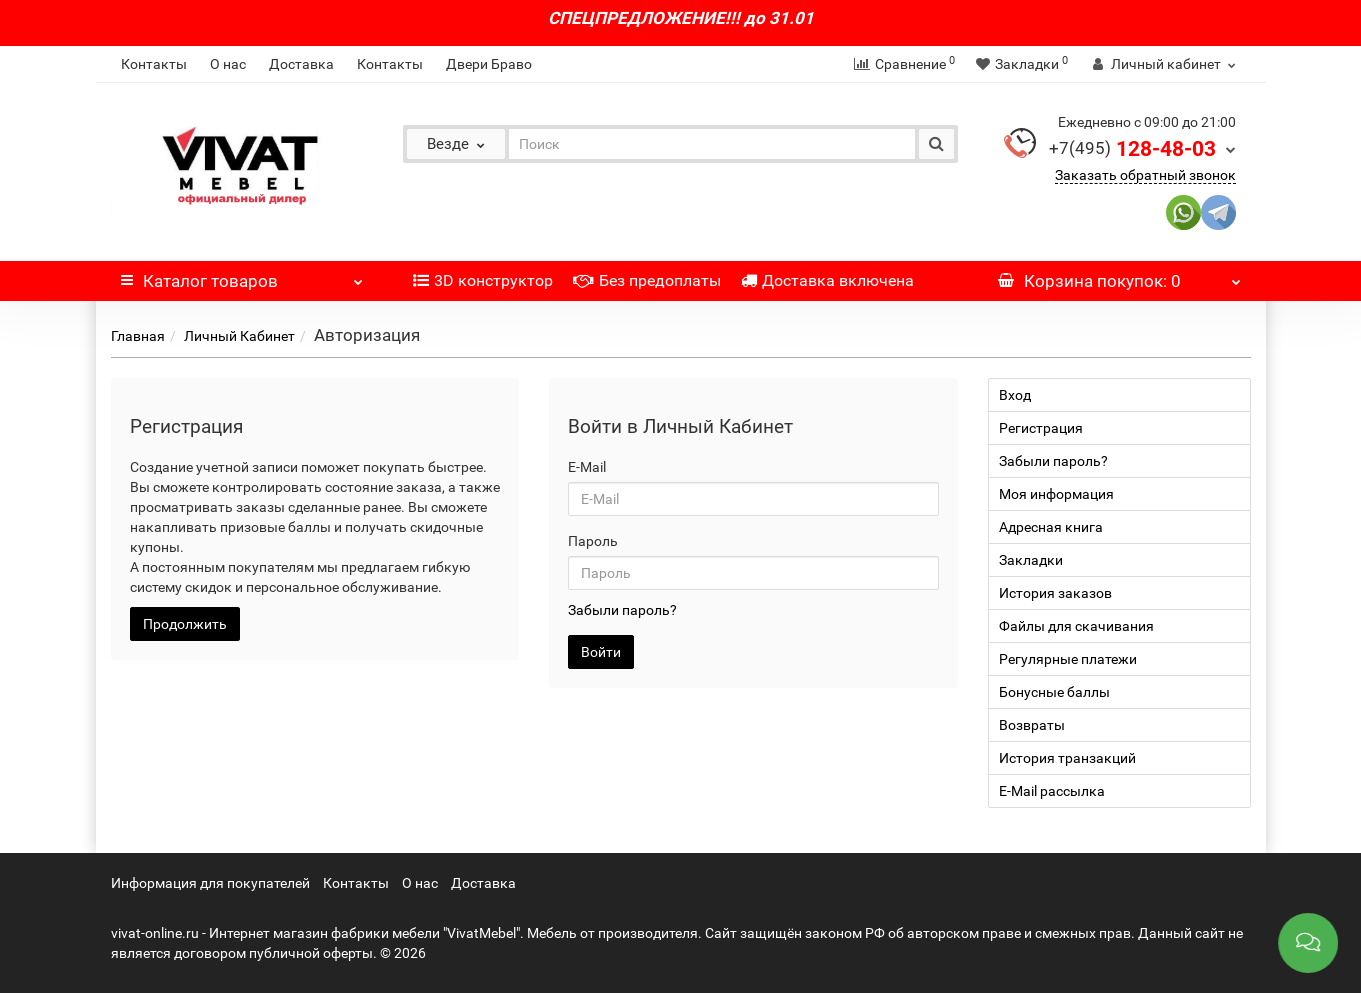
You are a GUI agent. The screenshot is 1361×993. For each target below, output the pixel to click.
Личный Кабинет (239, 336)
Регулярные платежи (1068, 659)
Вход (1015, 395)
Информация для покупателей (210, 883)
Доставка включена (827, 280)
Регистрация (1041, 428)
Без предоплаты (647, 280)
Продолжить (185, 624)
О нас (228, 64)
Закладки (1031, 560)
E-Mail (587, 467)
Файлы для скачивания (1076, 626)
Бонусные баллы (1054, 692)
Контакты (154, 64)
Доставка (301, 64)
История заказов (1055, 593)
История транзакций (1067, 758)
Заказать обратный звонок (1145, 175)
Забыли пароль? (622, 610)
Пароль (593, 541)
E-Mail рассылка (1052, 791)
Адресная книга (1051, 527)
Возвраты (1032, 725)
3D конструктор (483, 280)
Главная (138, 336)
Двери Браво (489, 64)
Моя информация (1056, 494)
